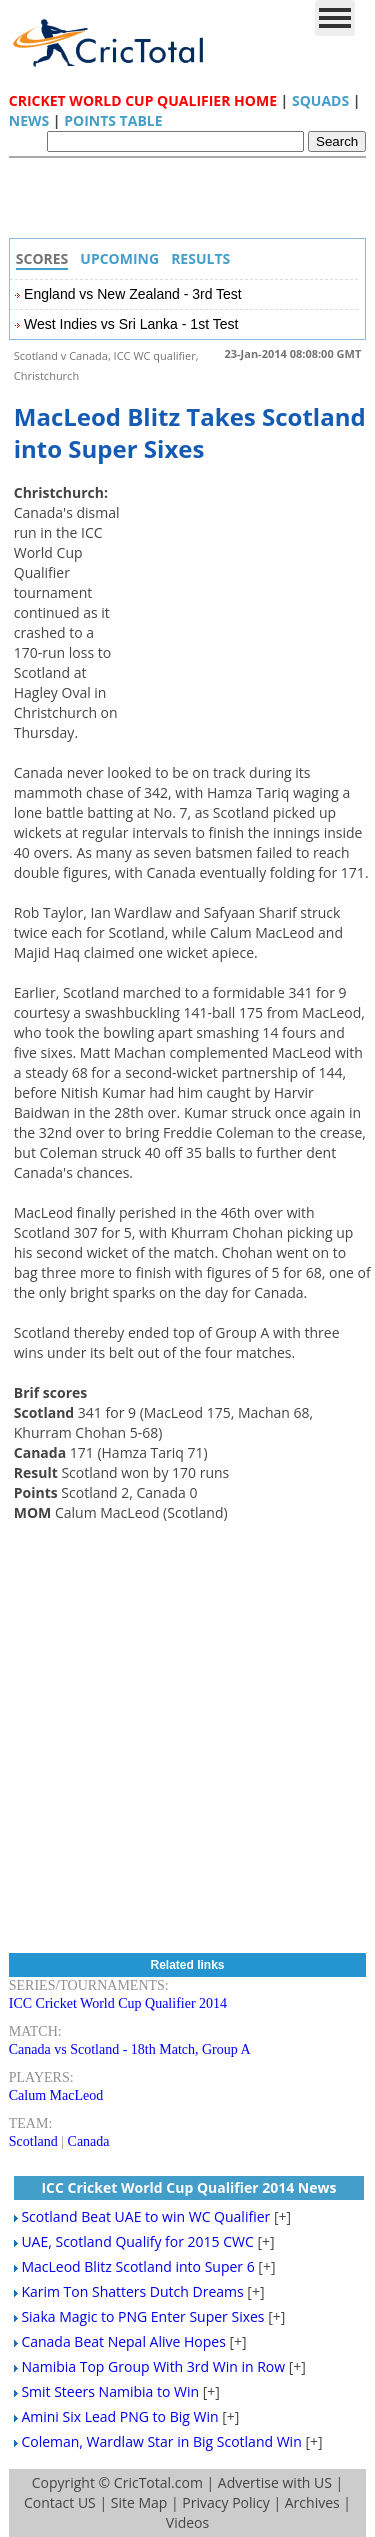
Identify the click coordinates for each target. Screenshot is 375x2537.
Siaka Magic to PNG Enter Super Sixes (142, 2316)
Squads (320, 100)
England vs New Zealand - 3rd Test (133, 294)
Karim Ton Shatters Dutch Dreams (132, 2291)
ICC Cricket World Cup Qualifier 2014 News (188, 2187)
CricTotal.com (158, 2482)
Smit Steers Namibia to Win (110, 2391)
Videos (187, 2522)
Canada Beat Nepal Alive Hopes (123, 2341)
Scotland (33, 2141)
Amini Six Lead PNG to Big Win (119, 2416)
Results (200, 258)
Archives (312, 2502)
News (29, 120)
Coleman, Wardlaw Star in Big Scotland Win (161, 2441)
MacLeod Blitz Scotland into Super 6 (137, 2266)
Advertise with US (275, 2482)
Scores (42, 258)
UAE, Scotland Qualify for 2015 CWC (137, 2241)
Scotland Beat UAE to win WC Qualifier (145, 2216)
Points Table (113, 120)
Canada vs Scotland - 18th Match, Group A (130, 2049)
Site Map (139, 2502)
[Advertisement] (193, 203)
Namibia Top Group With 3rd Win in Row (153, 2366)
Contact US (60, 2502)
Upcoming (119, 258)
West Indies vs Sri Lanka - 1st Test (131, 324)
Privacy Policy (225, 2502)
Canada (89, 2141)
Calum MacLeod (56, 2095)
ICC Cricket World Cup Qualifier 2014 (118, 2003)
